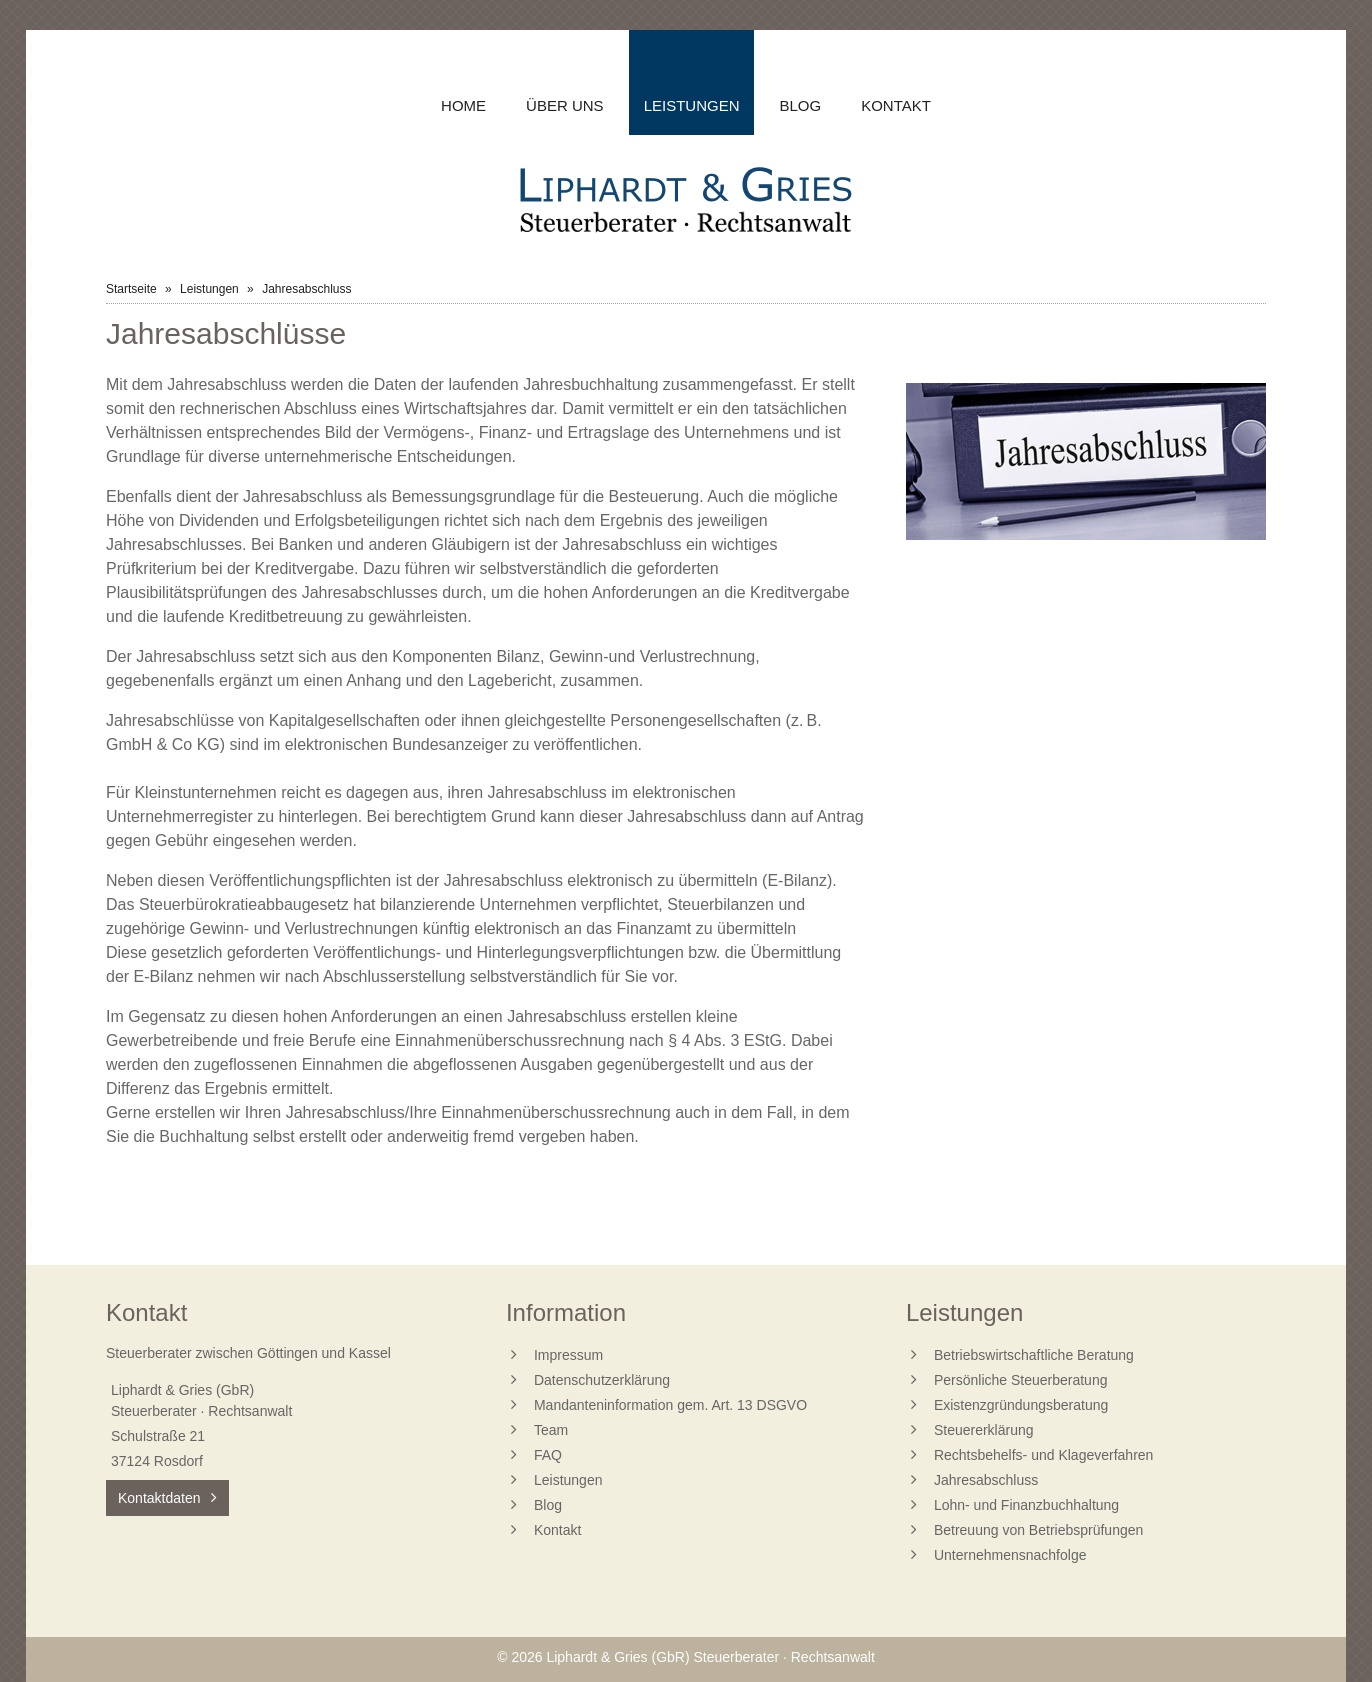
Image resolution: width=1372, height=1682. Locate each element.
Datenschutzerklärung (602, 1380)
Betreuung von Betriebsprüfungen (1038, 1530)
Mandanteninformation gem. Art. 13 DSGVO (670, 1405)
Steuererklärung (984, 1430)
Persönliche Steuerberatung (1021, 1380)
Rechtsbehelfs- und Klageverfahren (1043, 1455)
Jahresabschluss (986, 1480)
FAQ (548, 1455)
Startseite (131, 289)
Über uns (565, 105)
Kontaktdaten (159, 1498)
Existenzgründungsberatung (1021, 1405)
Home (463, 105)
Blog (800, 105)
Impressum (568, 1355)
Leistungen (692, 105)
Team (551, 1430)
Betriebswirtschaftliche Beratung (1034, 1355)
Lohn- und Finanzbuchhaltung (1026, 1505)
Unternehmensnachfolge (1010, 1555)
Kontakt (896, 105)
